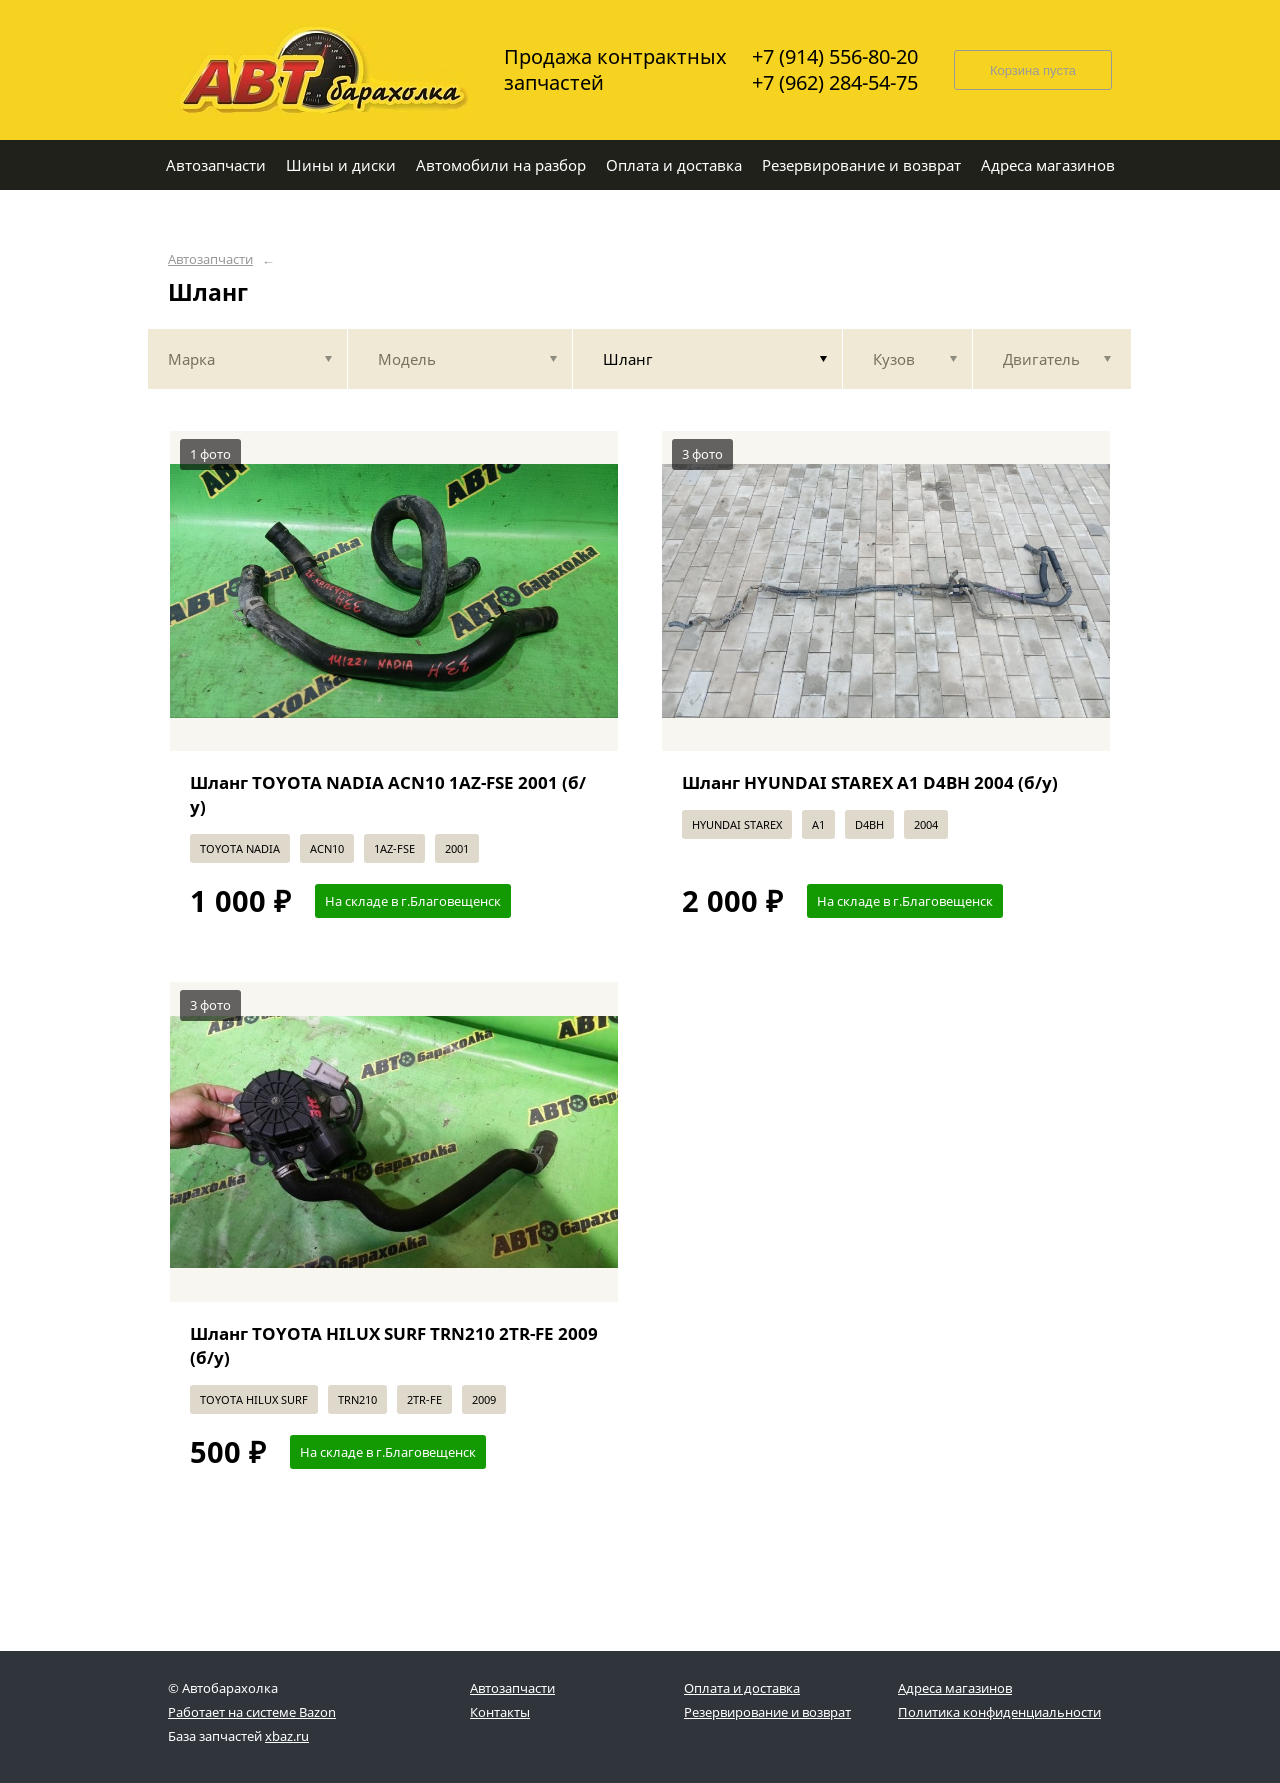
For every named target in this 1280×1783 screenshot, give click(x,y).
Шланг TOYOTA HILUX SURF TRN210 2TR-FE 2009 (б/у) (394, 1345)
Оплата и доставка (742, 1688)
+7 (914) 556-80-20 (835, 57)
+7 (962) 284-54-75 (835, 83)
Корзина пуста (1033, 70)
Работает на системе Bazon (252, 1712)
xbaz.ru (287, 1736)
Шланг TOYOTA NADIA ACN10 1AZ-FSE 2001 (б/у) (388, 794)
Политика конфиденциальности (999, 1712)
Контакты (500, 1712)
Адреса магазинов (955, 1688)
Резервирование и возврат (767, 1712)
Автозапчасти (210, 259)
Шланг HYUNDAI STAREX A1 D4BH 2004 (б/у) (870, 782)
